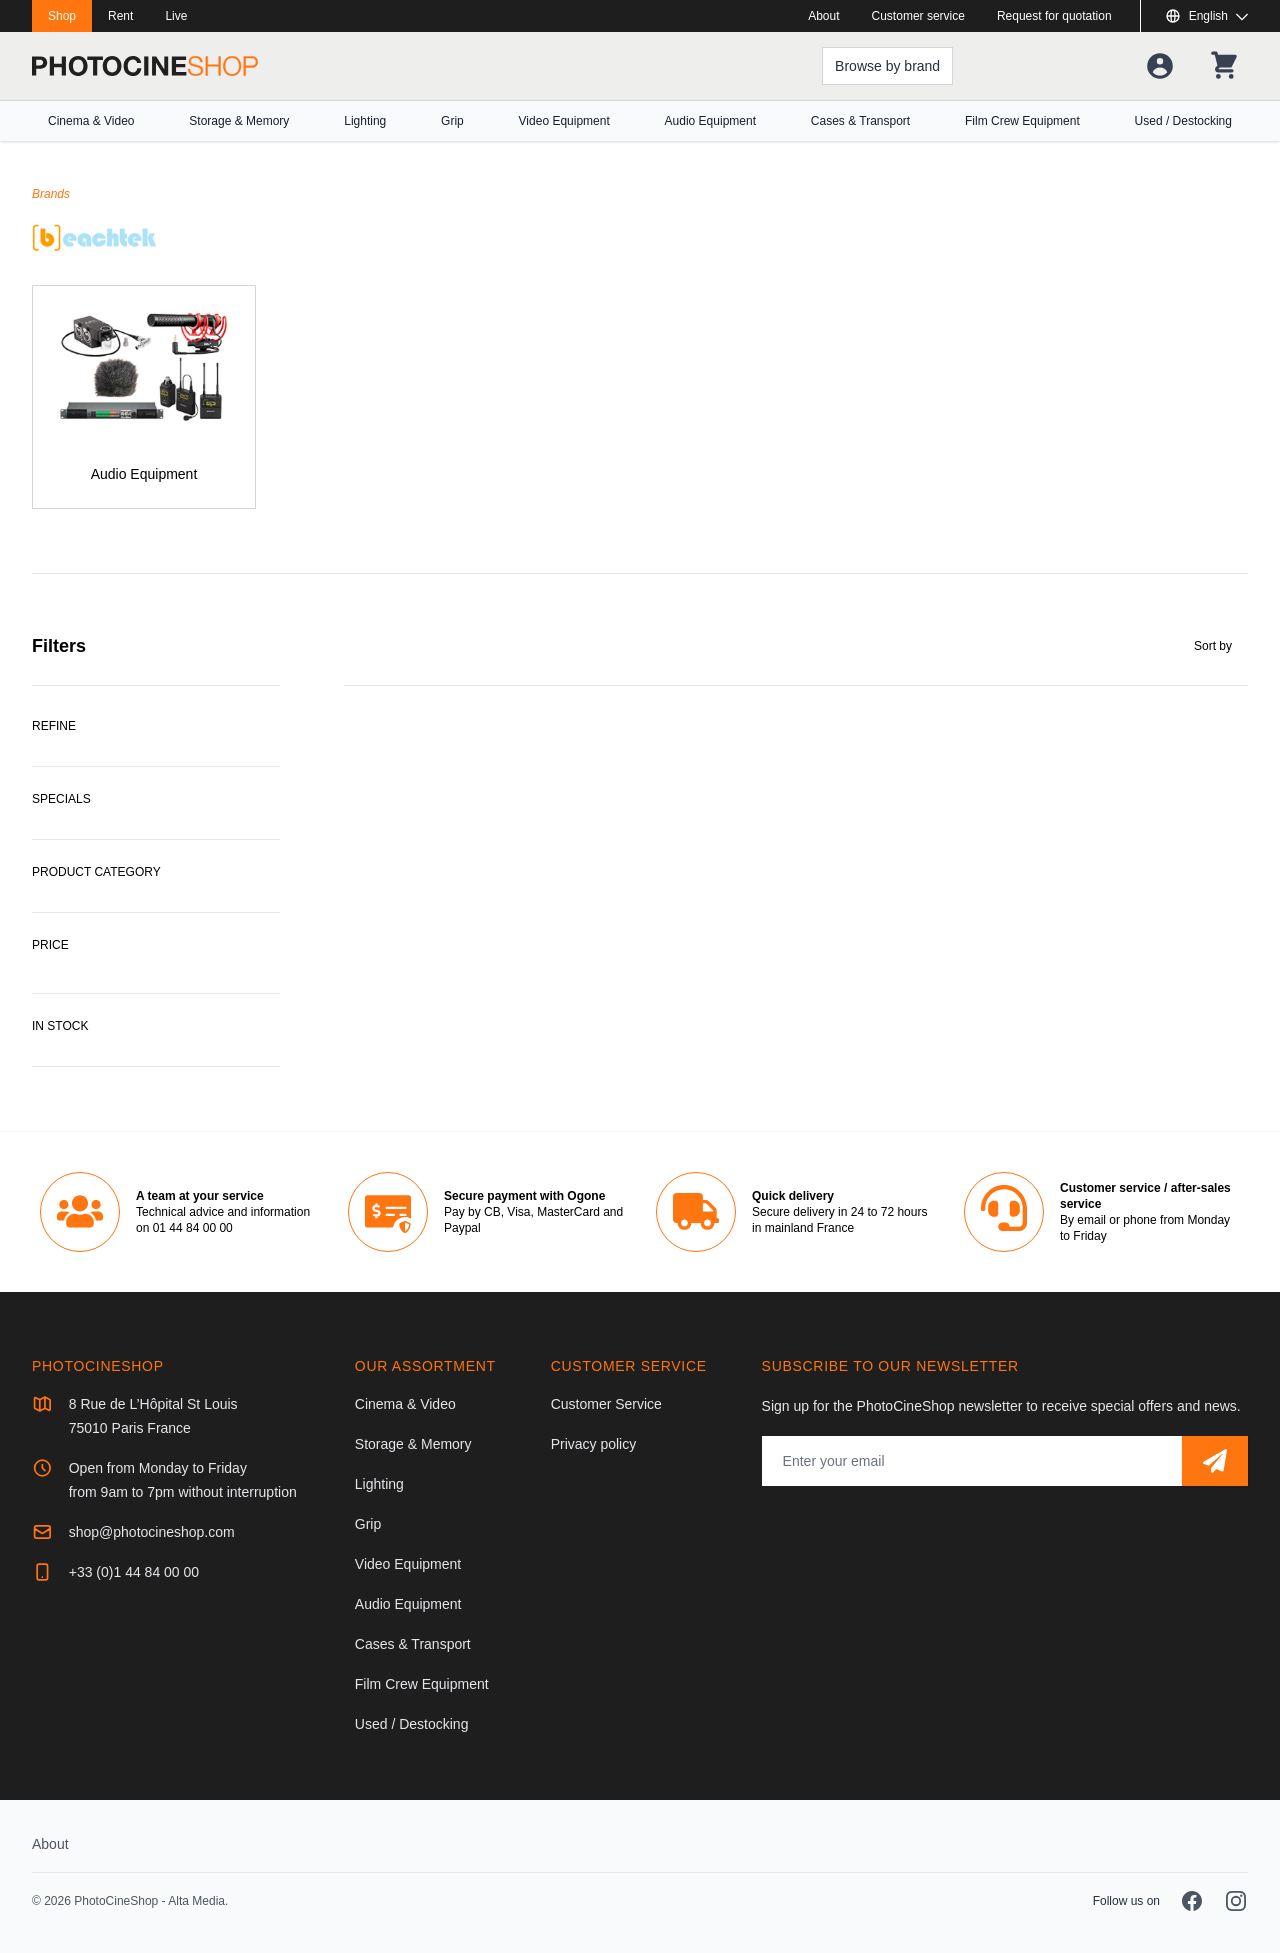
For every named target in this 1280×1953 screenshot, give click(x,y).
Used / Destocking (1183, 121)
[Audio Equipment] (144, 397)
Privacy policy (594, 1444)
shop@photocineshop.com (152, 1532)
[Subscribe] (1215, 1461)
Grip (452, 121)
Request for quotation (1054, 16)
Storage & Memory (239, 121)
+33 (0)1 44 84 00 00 (134, 1572)
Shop (62, 16)
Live (176, 16)
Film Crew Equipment (1022, 121)
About (823, 16)
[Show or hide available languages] (1206, 16)
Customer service (918, 16)
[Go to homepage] (145, 66)
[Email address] (972, 1461)
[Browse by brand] (887, 66)
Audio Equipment (710, 121)
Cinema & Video (91, 121)
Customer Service (606, 1404)
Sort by (1213, 646)
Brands (51, 194)
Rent (120, 16)
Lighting (365, 121)
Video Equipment (564, 121)
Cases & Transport (860, 121)
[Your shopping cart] (1224, 66)
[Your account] (1160, 66)
